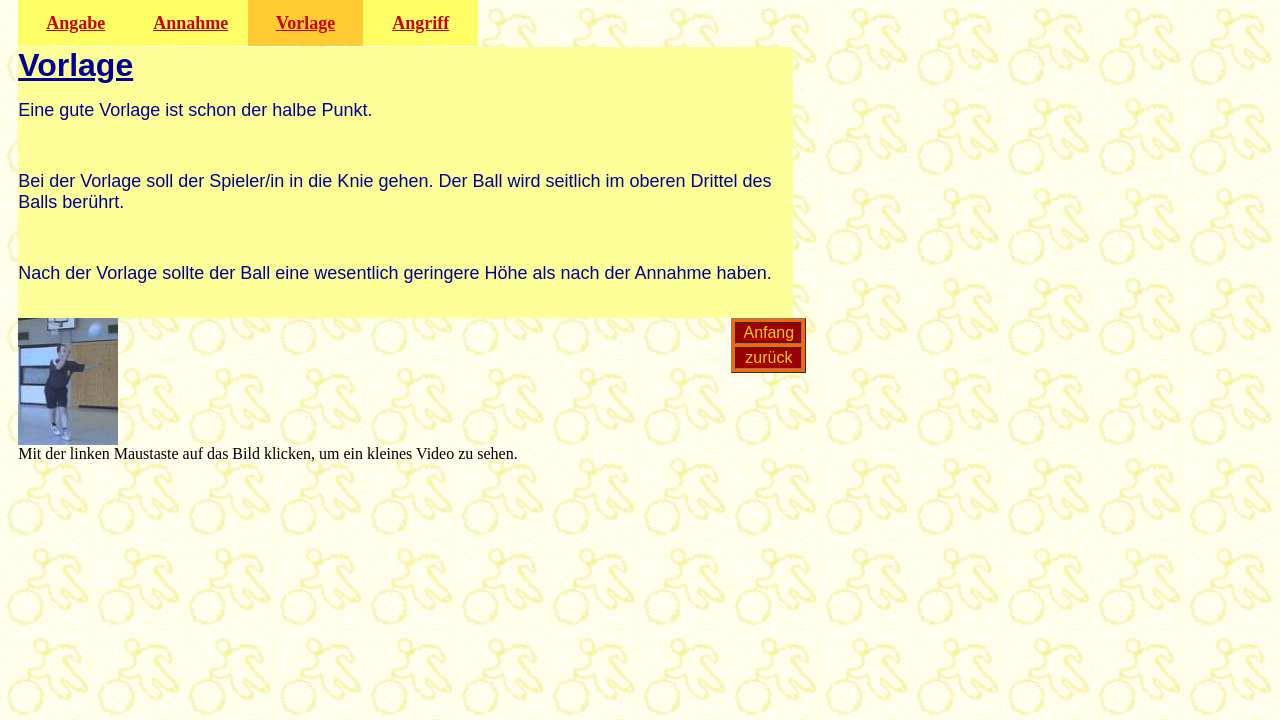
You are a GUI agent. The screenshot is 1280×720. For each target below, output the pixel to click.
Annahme (190, 23)
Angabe (75, 23)
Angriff (420, 23)
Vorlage (305, 23)
